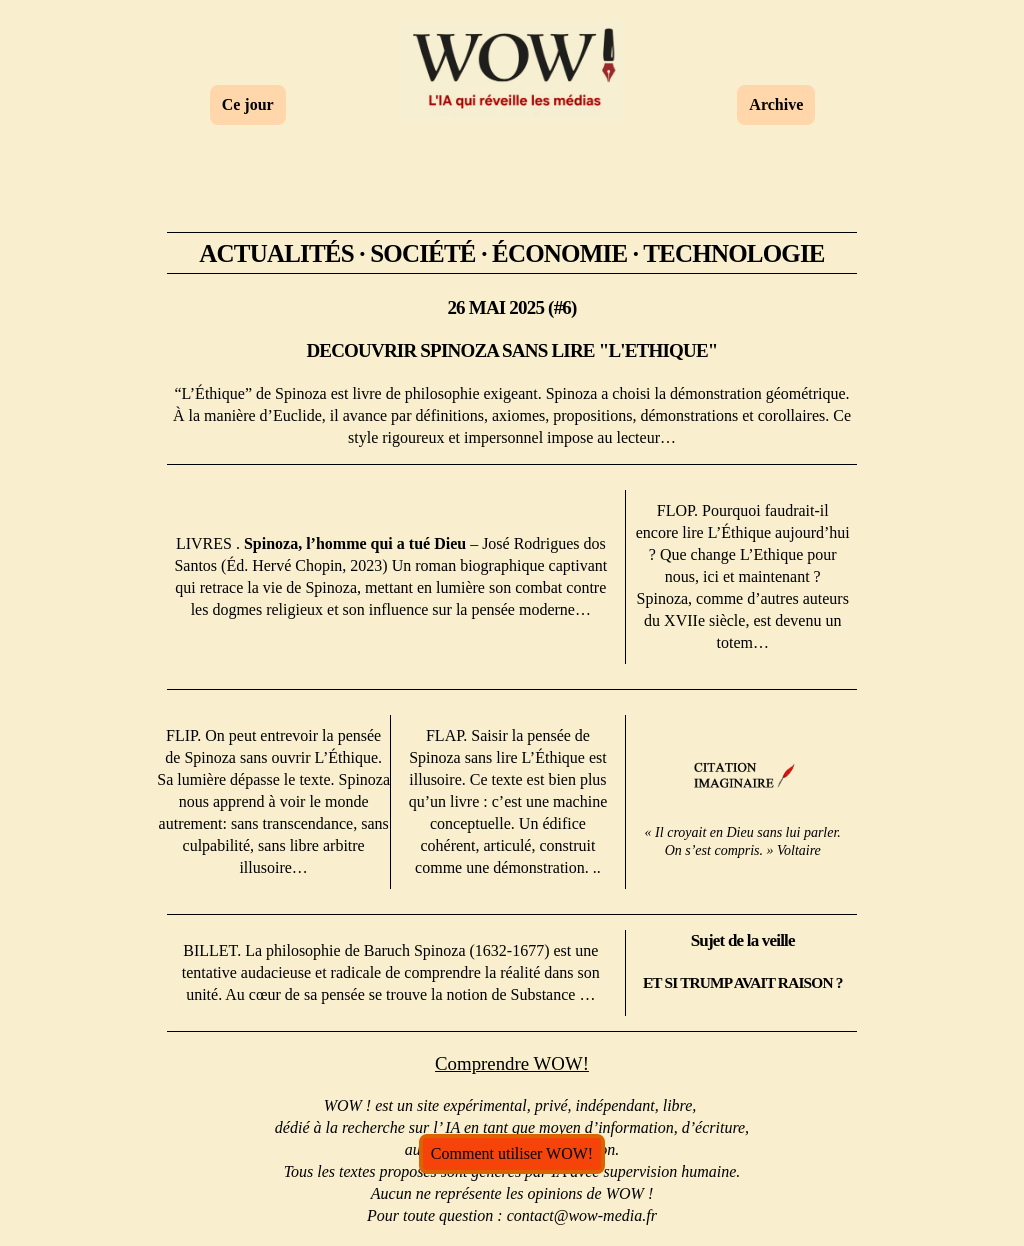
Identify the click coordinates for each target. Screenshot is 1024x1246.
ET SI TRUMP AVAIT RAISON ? (742, 982)
